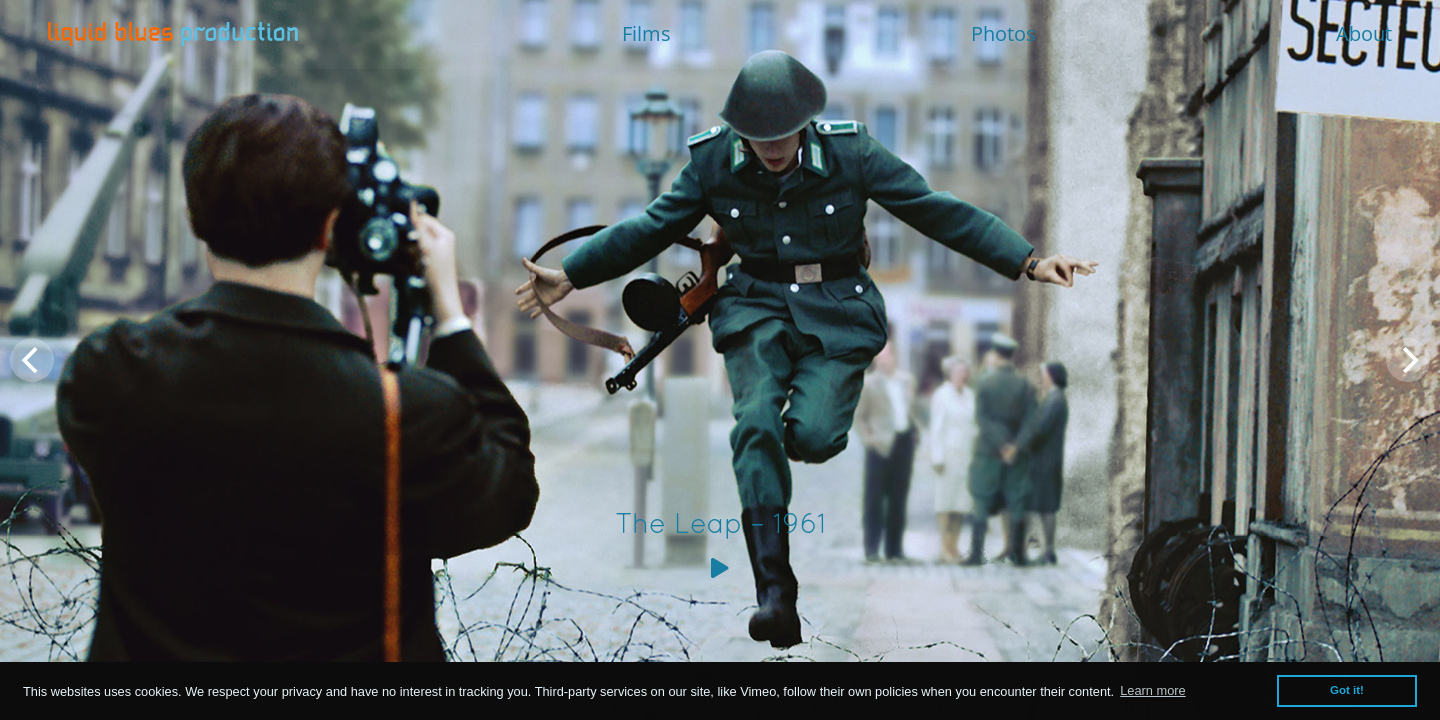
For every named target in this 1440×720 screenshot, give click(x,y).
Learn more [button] (1152, 690)
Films (646, 33)
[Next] (1408, 360)
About (1364, 33)
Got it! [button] (1347, 690)
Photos (1003, 33)
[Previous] (32, 360)
